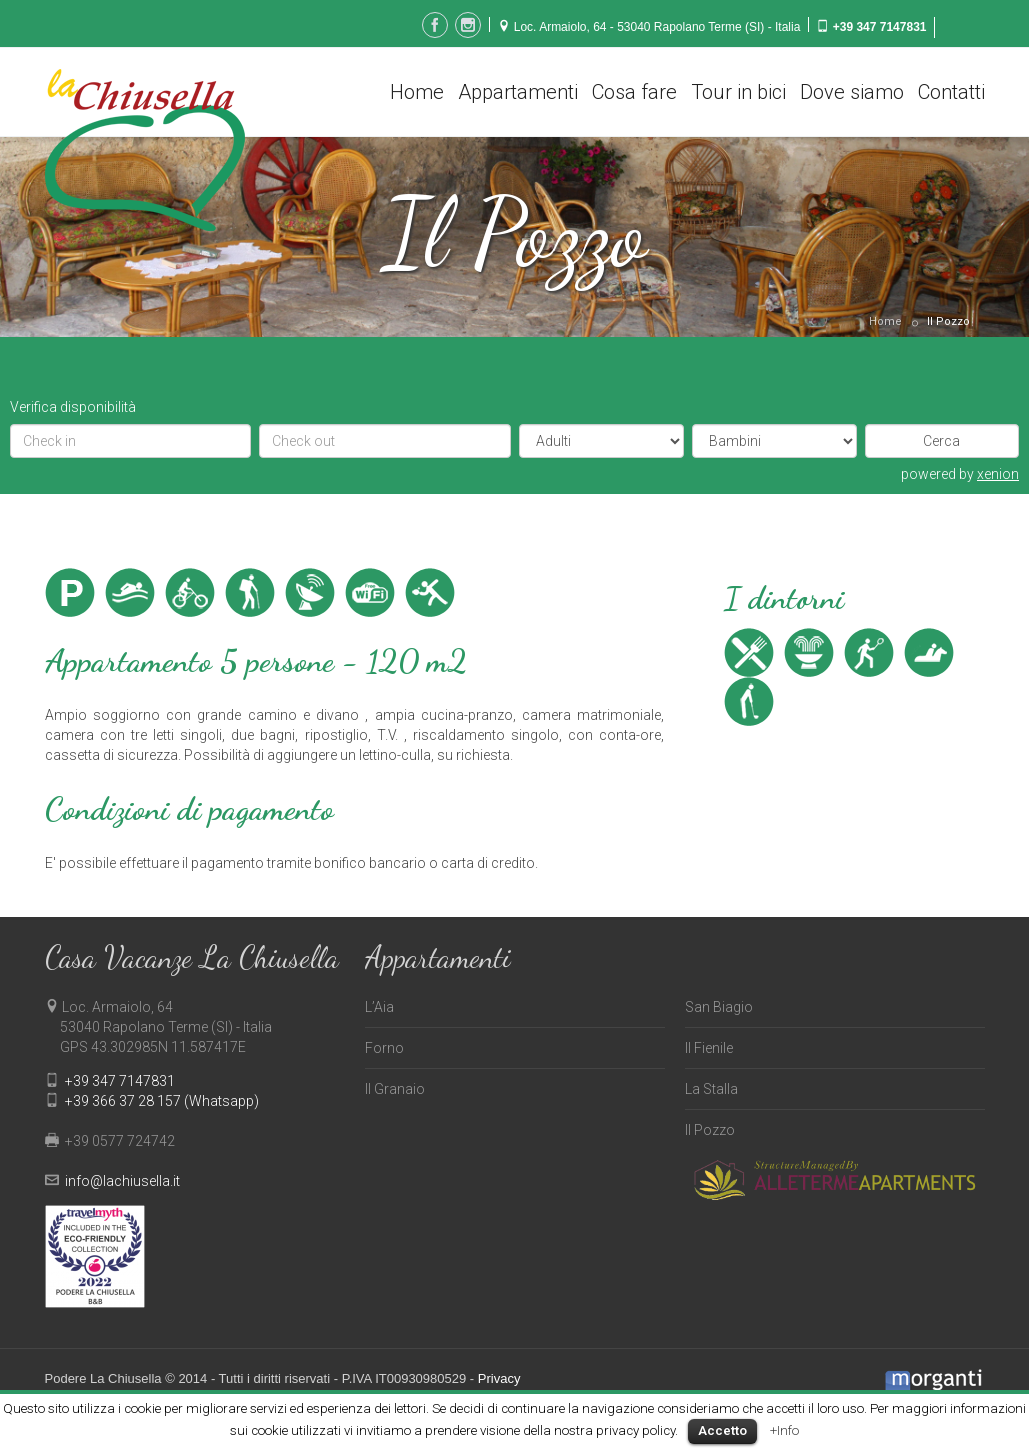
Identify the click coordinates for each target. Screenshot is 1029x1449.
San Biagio (719, 1007)
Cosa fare (634, 92)
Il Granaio (395, 1089)
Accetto (722, 1430)
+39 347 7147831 (880, 27)
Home (417, 92)
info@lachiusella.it (122, 1181)
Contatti (951, 92)
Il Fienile (709, 1048)
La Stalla (711, 1089)
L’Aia (379, 1007)
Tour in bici (738, 92)
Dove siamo (852, 92)
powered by (960, 474)
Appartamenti (518, 92)
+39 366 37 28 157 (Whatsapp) (162, 1101)
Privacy (499, 1378)
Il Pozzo (948, 321)
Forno (384, 1048)
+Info (784, 1430)
